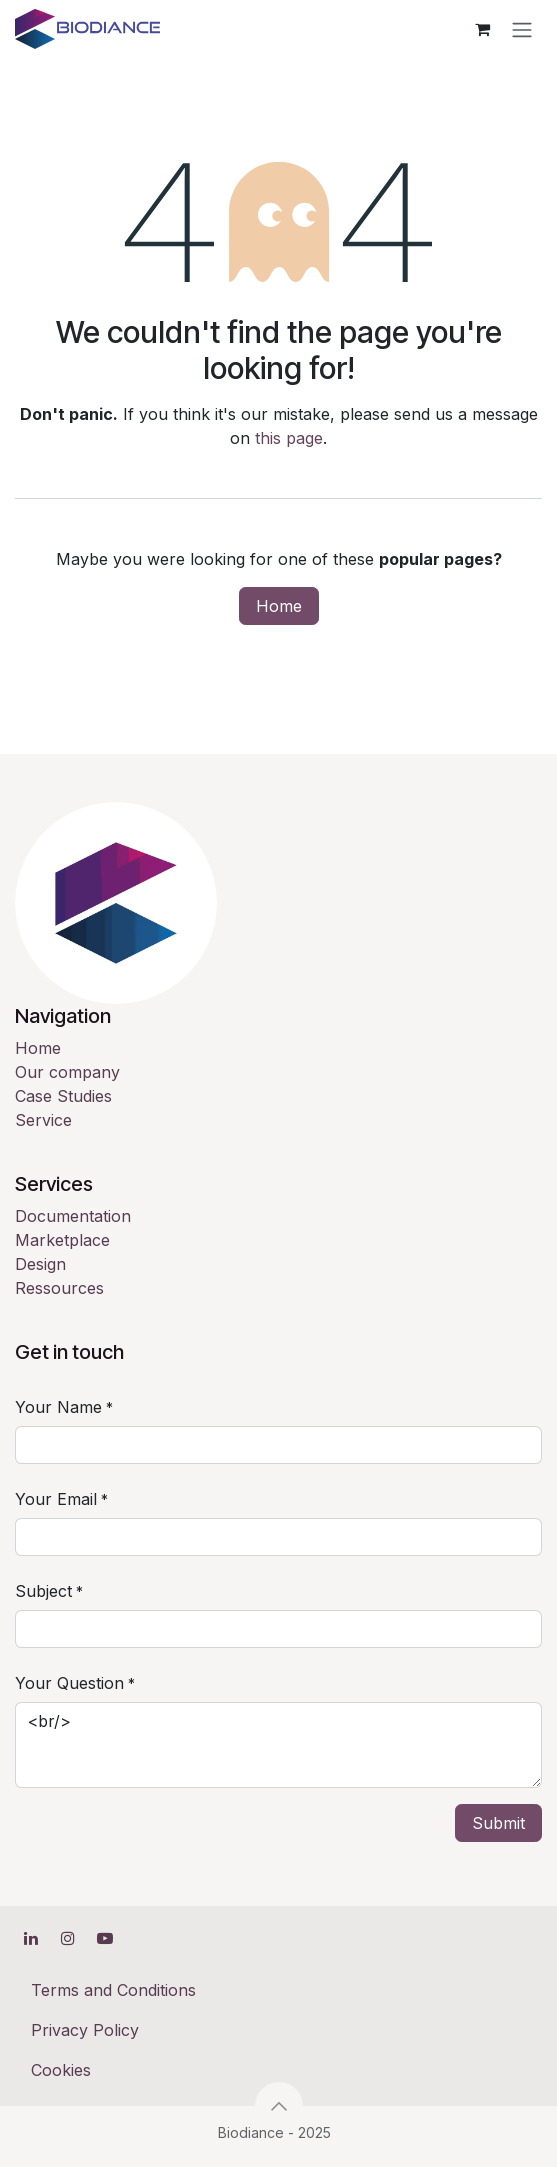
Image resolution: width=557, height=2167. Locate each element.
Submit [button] (498, 1823)
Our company (67, 1072)
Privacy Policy (85, 2030)
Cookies (61, 2070)
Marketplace (62, 1240)
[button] (279, 2106)
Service (43, 1120)
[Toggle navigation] (522, 29)
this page (289, 438)
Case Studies (63, 1096)
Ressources (59, 1288)
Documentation (73, 1216)
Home (279, 606)
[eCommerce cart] (482, 29)
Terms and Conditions (113, 1990)
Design (40, 1264)
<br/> (278, 1745)
